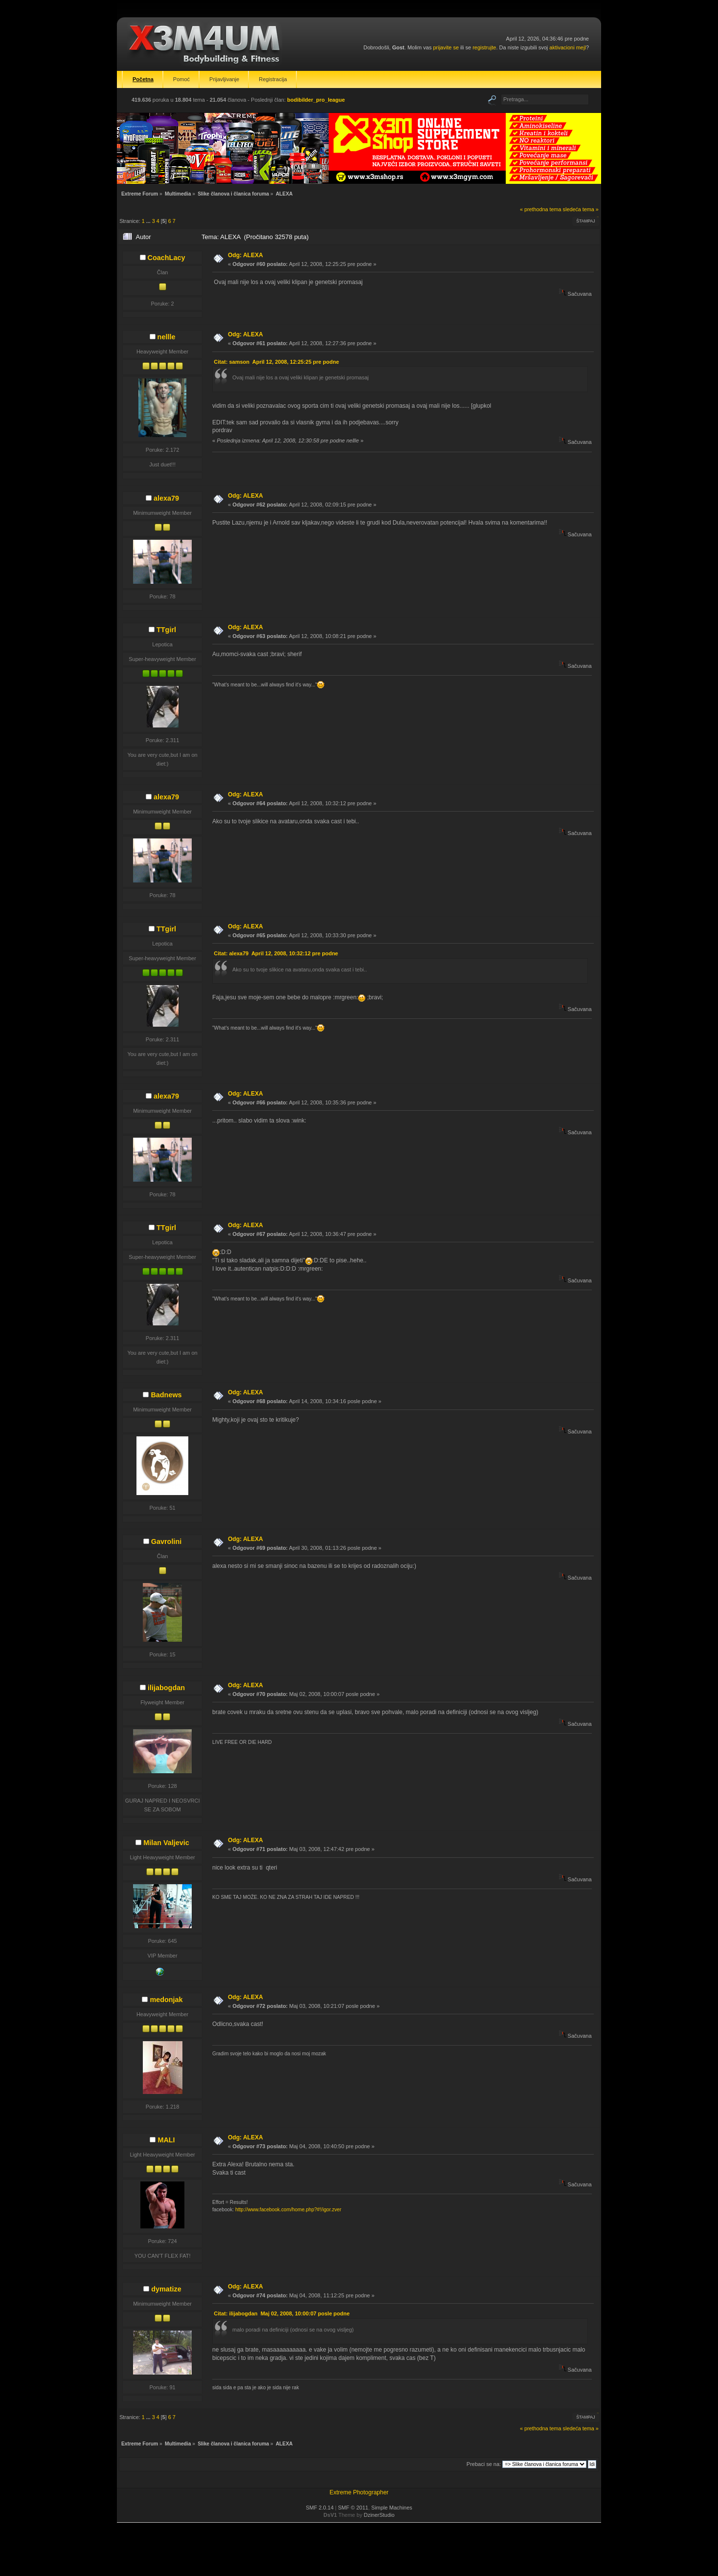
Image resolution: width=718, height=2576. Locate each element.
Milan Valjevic (166, 1843)
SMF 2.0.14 (320, 2507)
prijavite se (446, 47)
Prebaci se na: (484, 2464)
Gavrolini (166, 1541)
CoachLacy (166, 258)
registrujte (484, 47)
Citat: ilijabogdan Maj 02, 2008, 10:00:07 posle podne (282, 2313)
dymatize (166, 2289)
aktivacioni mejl (567, 47)
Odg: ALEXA (245, 255)
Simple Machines (391, 2507)
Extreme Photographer (359, 2492)
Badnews (166, 1395)
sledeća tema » (581, 209)
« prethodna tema (540, 209)
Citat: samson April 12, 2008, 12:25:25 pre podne (276, 362)
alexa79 (166, 498)
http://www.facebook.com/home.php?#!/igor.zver (288, 2209)
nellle (166, 337)
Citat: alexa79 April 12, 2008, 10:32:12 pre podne (276, 953)
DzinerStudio (379, 2515)
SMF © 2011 (353, 2507)
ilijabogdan (166, 1688)
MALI (166, 2140)
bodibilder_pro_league (316, 100)
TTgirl (166, 630)
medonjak (166, 2000)
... (149, 221)
